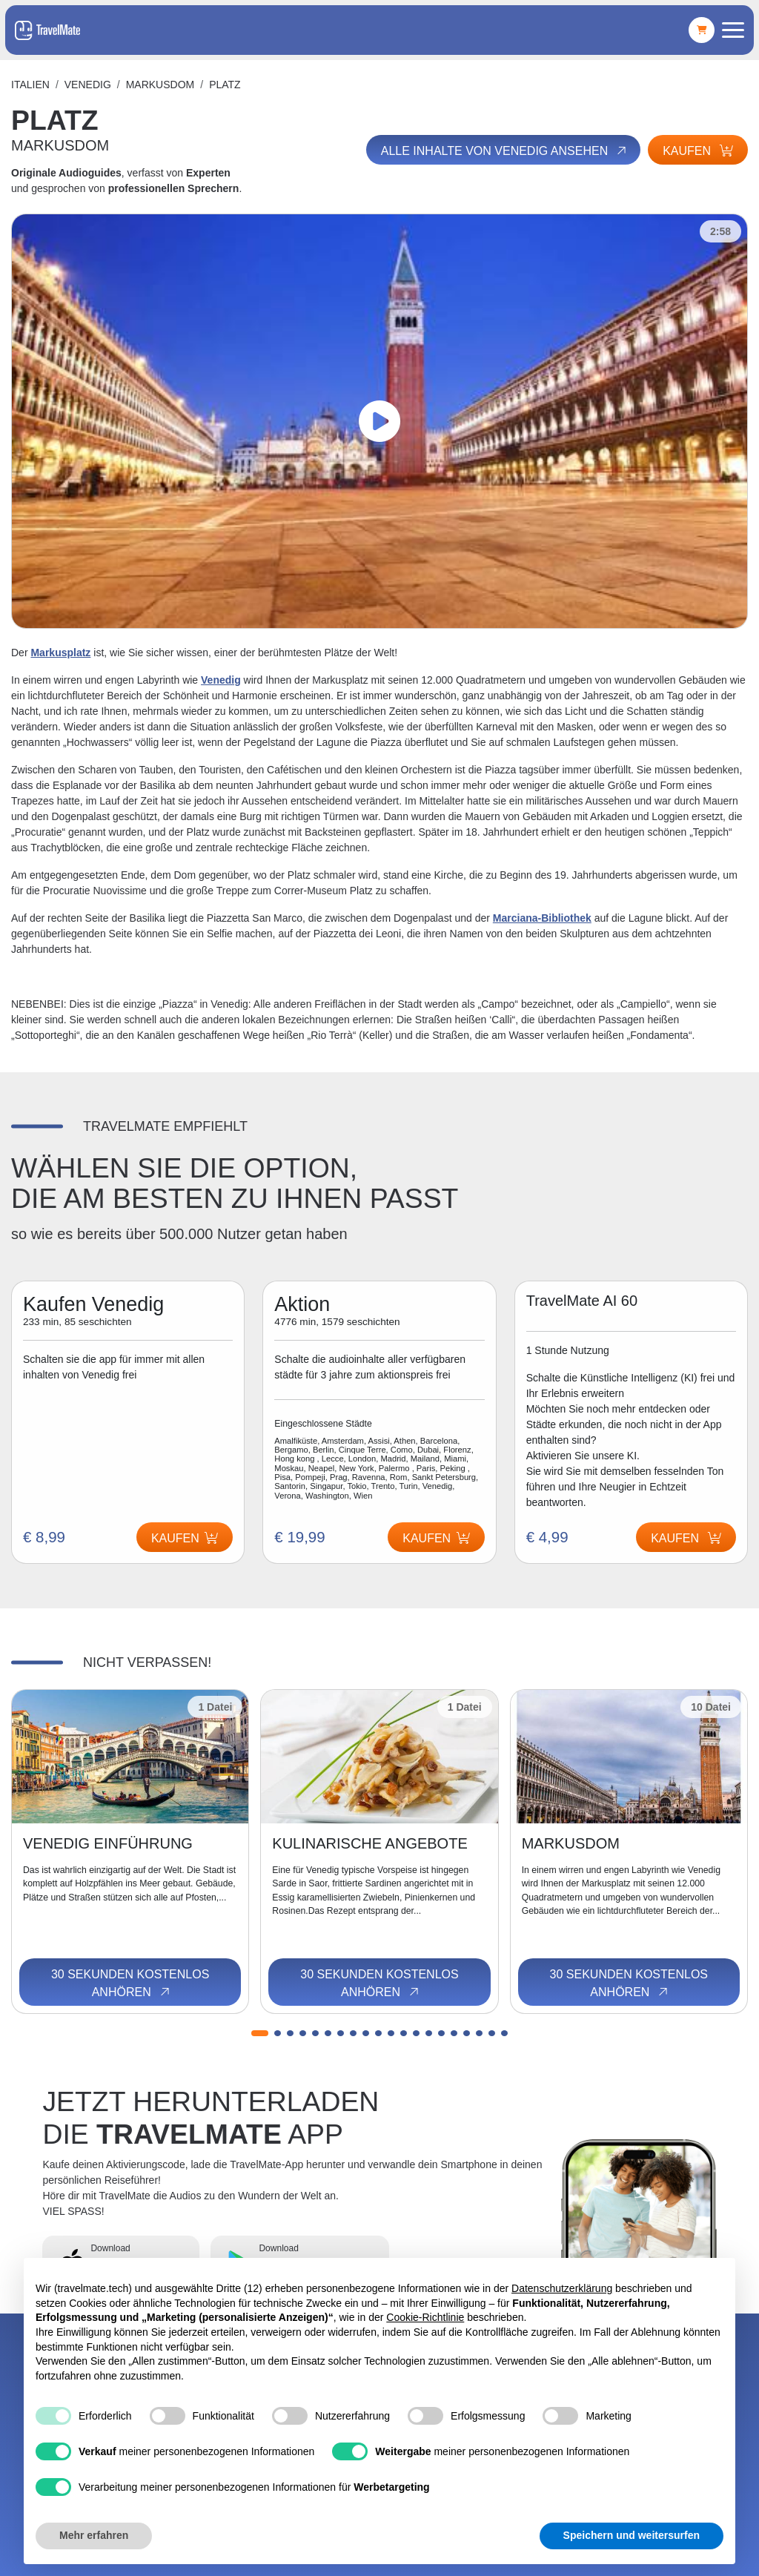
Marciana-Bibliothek (542, 918)
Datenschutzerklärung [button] (561, 2288)
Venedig (87, 84)
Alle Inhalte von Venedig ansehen (505, 151)
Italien (30, 84)
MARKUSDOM (160, 84)
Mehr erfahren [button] (93, 2535)
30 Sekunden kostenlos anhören (130, 1983)
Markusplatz (60, 652)
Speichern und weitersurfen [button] (631, 2535)
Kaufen (698, 151)
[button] (259, 2033)
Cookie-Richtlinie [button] (425, 2317)
